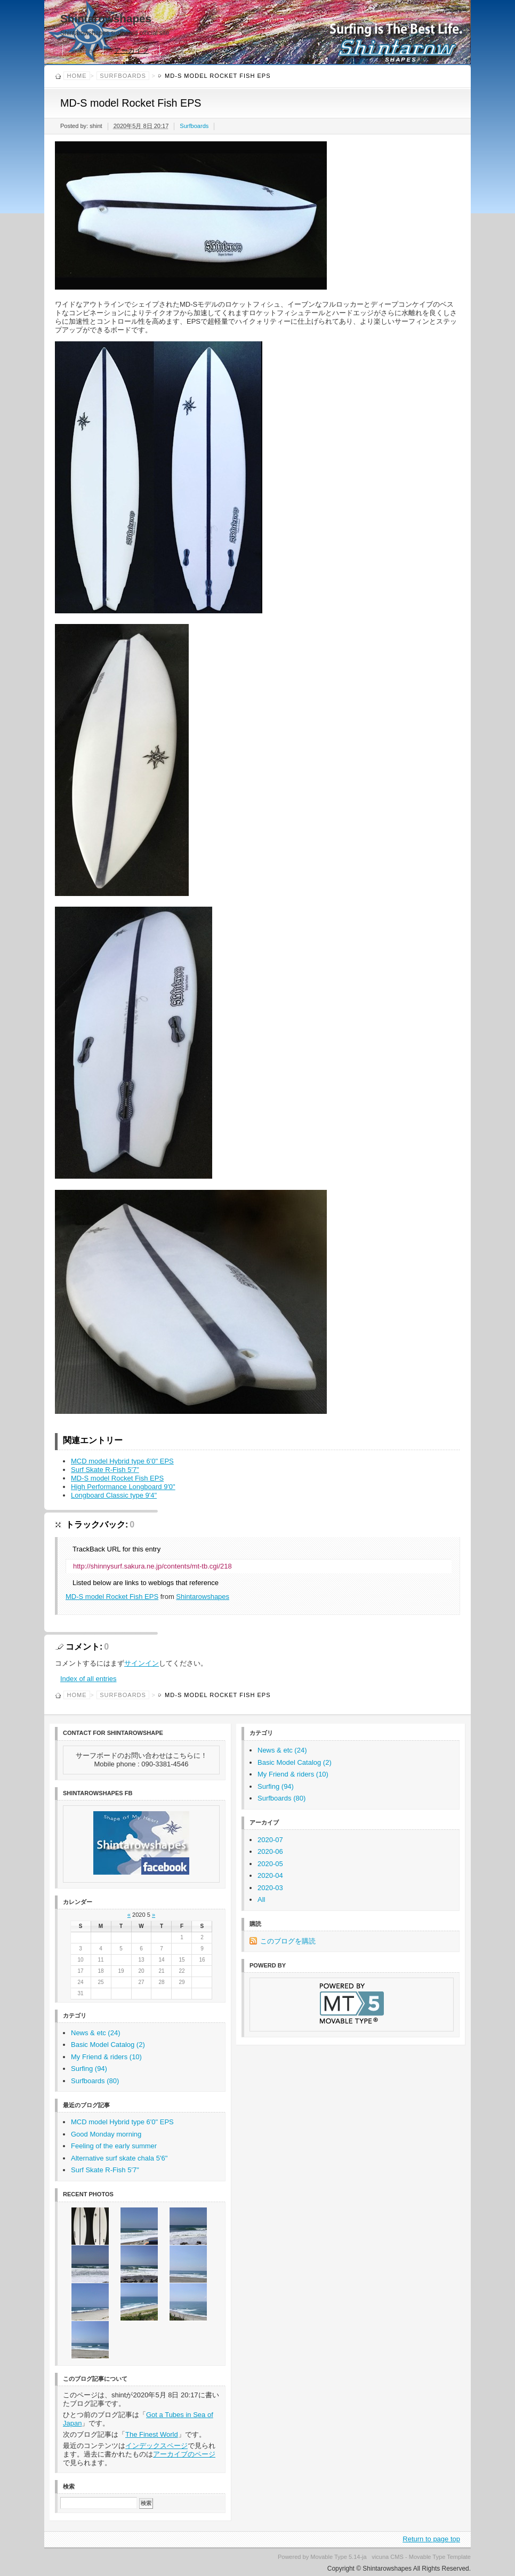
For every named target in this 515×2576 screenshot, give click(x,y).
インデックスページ (156, 2446)
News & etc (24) (95, 2033)
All (261, 1899)
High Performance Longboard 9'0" (123, 1487)
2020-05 (270, 1864)
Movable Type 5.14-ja (338, 2557)
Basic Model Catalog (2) (108, 2045)
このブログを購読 (288, 1941)
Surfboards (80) (95, 2081)
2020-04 (270, 1875)
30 (202, 1982)
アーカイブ (131, 50)
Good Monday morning (106, 2134)
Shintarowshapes (105, 18)
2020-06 (270, 1851)
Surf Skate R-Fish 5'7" (105, 1470)
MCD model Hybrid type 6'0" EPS (122, 1461)
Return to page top (431, 2539)
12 (121, 1960)
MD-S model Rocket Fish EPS (117, 1478)
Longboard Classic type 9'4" (114, 1495)
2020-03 (270, 1888)
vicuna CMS (388, 2557)
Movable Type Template (440, 2557)
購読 (177, 50)
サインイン (141, 1663)
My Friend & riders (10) (106, 2057)
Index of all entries (88, 1679)
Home (83, 50)
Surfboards (123, 76)
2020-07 (270, 1840)
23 (202, 1971)
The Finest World (151, 2434)
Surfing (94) (89, 2069)
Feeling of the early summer (114, 2146)
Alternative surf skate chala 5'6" (119, 2158)
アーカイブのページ (184, 2454)
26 (121, 1982)
